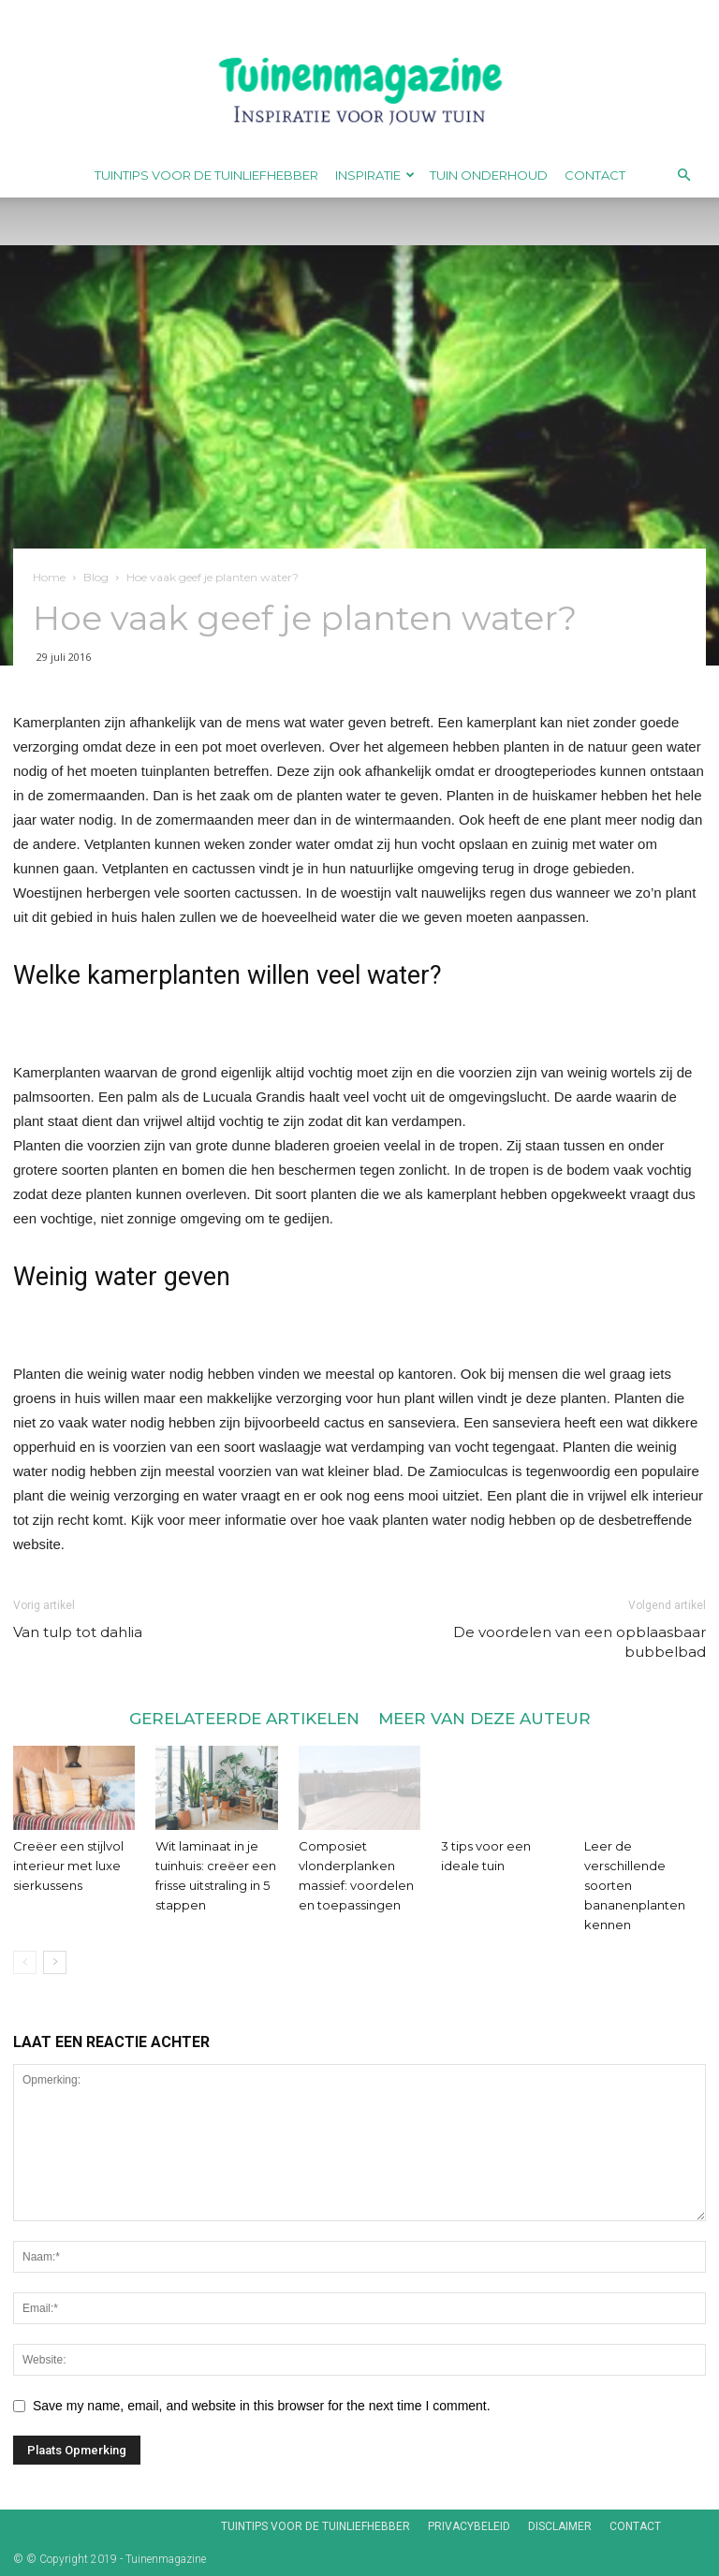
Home (49, 577)
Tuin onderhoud (489, 175)
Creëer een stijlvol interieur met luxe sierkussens (68, 1865)
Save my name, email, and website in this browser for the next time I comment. (262, 2405)
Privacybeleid (469, 2526)
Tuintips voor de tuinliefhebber (206, 175)
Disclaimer (560, 2526)
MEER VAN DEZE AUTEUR (484, 1718)
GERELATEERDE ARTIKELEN (244, 1718)
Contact (595, 175)
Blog (96, 577)
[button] (683, 175)
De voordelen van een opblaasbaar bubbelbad (579, 1642)
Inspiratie (375, 175)
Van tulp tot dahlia (77, 1632)
